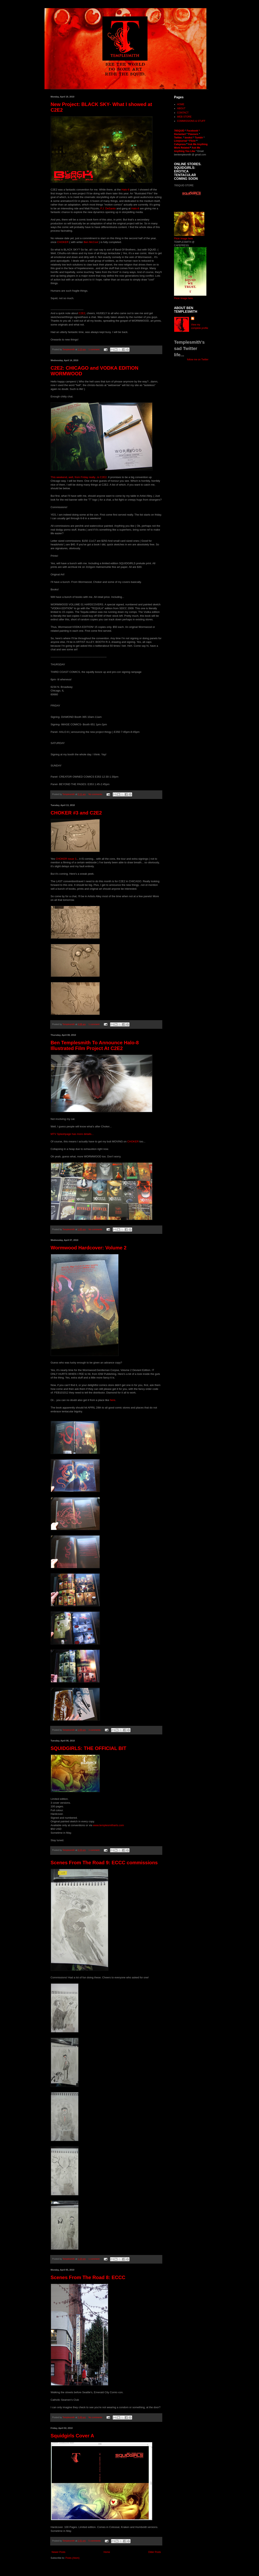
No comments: (95, 794)
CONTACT (183, 112)
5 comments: (95, 2541)
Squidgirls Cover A (72, 2435)
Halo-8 (125, 189)
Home (107, 2552)
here (112, 1400)
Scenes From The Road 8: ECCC (88, 2277)
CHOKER (62, 242)
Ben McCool (91, 242)
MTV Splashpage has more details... (72, 1133)
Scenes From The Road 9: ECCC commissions (104, 1862)
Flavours (193, 134)
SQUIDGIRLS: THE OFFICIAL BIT (88, 1748)
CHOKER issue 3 (66, 858)
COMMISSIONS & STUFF (191, 121)
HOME (180, 104)
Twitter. (178, 137)
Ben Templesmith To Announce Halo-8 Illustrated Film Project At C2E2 (95, 1045)
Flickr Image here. (183, 238)
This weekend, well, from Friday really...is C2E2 (79, 477)
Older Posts (154, 2552)
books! (189, 137)
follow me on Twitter (197, 359)
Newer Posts (58, 2552)
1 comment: (94, 349)
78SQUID (179, 130)
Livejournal (180, 140)
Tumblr (199, 137)
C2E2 (82, 313)
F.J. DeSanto (108, 208)
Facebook (192, 130)
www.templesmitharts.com (108, 1825)
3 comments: (95, 1730)
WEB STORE (184, 116)
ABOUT (181, 108)
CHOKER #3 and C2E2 (76, 813)
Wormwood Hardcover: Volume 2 (88, 1247)
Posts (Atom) (72, 2558)
